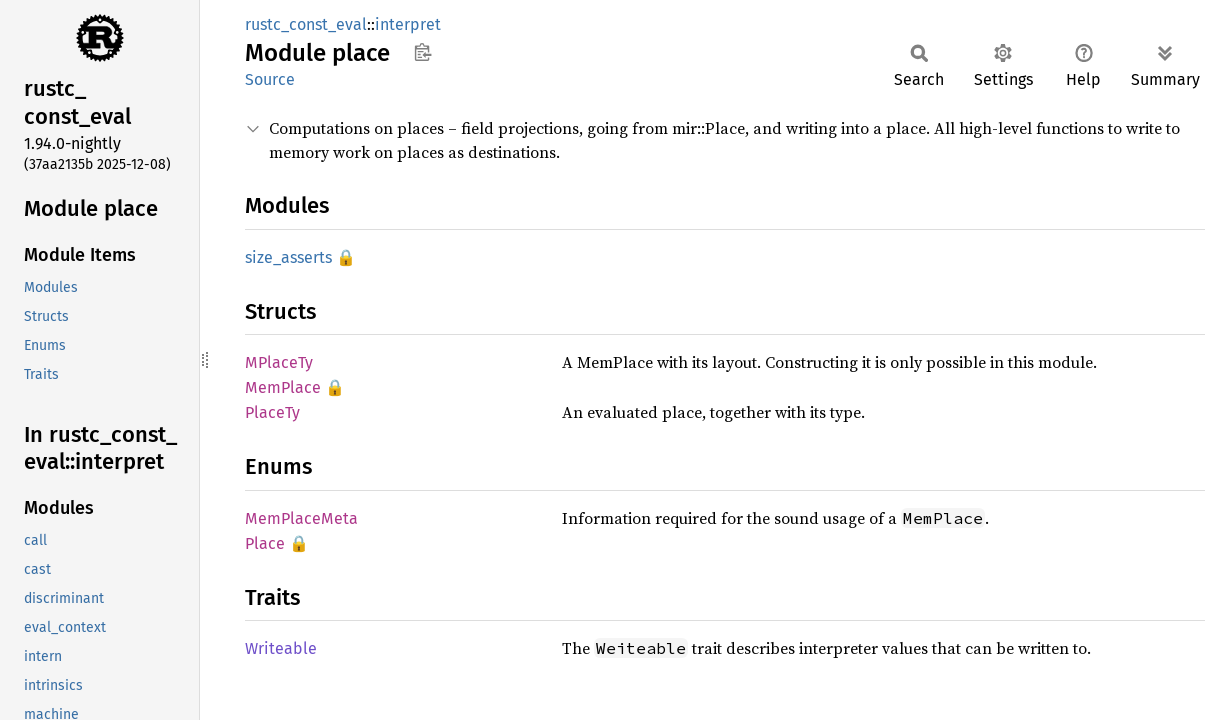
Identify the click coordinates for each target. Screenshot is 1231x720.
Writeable (281, 648)
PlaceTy (272, 412)
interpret (408, 24)
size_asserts (288, 257)
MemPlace (283, 387)
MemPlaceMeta (301, 518)
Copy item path (422, 52)
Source (270, 79)
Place (265, 543)
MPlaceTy (279, 362)
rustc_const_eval (306, 24)
